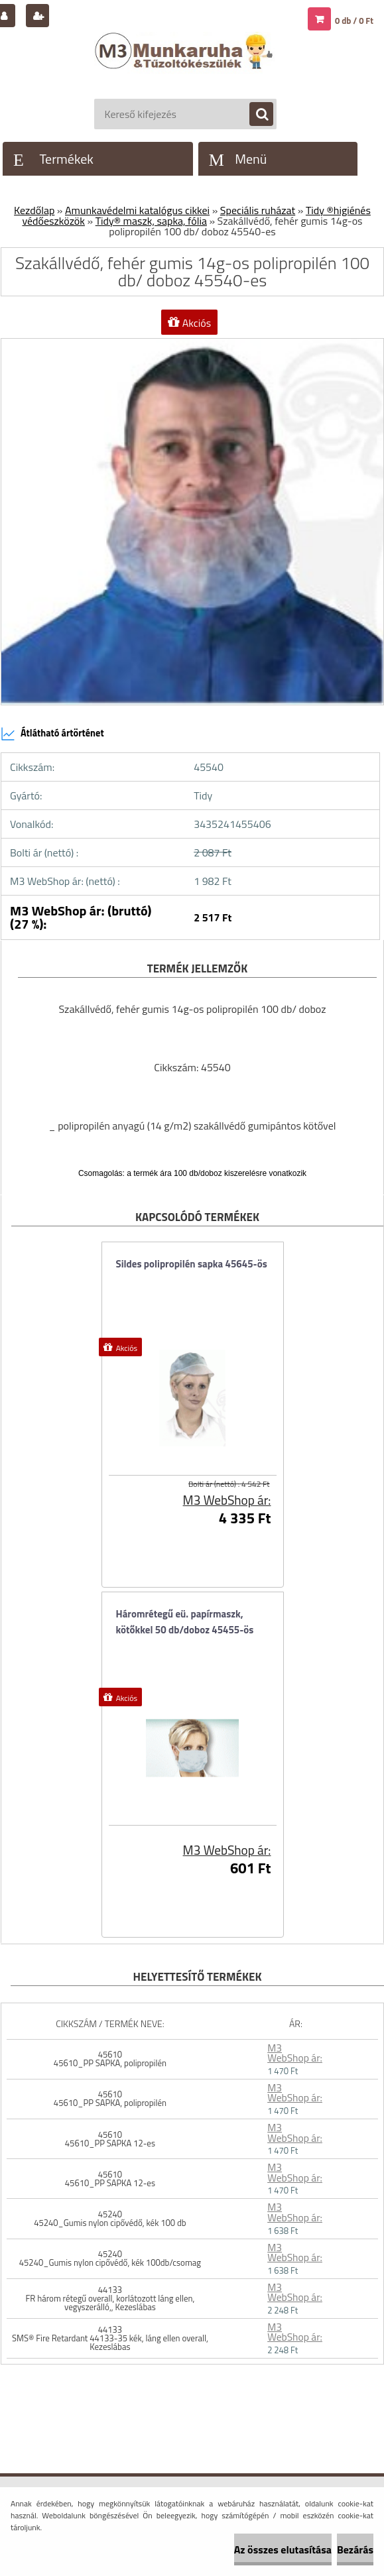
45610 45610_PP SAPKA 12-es (110, 2139)
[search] (255, 114)
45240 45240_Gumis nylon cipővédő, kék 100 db (110, 2218)
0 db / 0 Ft (354, 20)
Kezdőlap (34, 210)
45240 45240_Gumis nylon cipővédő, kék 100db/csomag (110, 2258)
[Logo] (185, 64)
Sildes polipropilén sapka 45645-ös (191, 1263)
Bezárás (355, 2549)
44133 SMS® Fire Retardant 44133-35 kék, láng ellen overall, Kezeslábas (110, 2338)
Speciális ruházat (257, 210)
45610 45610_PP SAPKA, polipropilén (110, 2059)
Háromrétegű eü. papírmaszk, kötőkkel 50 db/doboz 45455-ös (185, 1621)
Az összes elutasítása (283, 2549)
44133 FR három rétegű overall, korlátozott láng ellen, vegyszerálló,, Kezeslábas (109, 2298)
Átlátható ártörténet (52, 734)
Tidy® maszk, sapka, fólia (151, 221)
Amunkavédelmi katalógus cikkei (137, 210)
